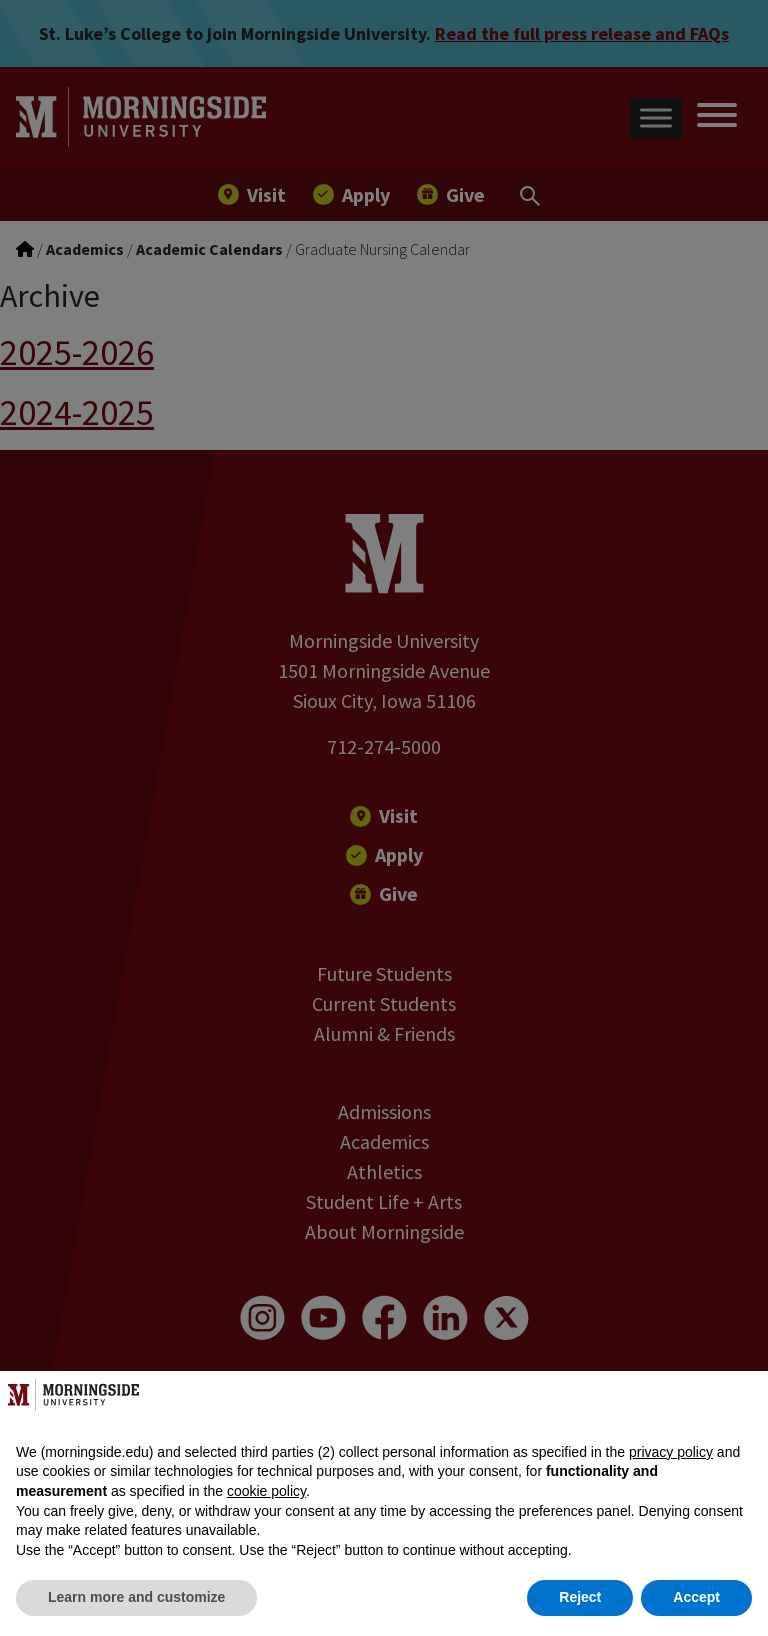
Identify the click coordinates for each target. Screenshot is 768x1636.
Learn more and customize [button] (136, 1597)
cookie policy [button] (266, 1491)
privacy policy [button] (671, 1452)
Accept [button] (696, 1597)
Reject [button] (580, 1597)
